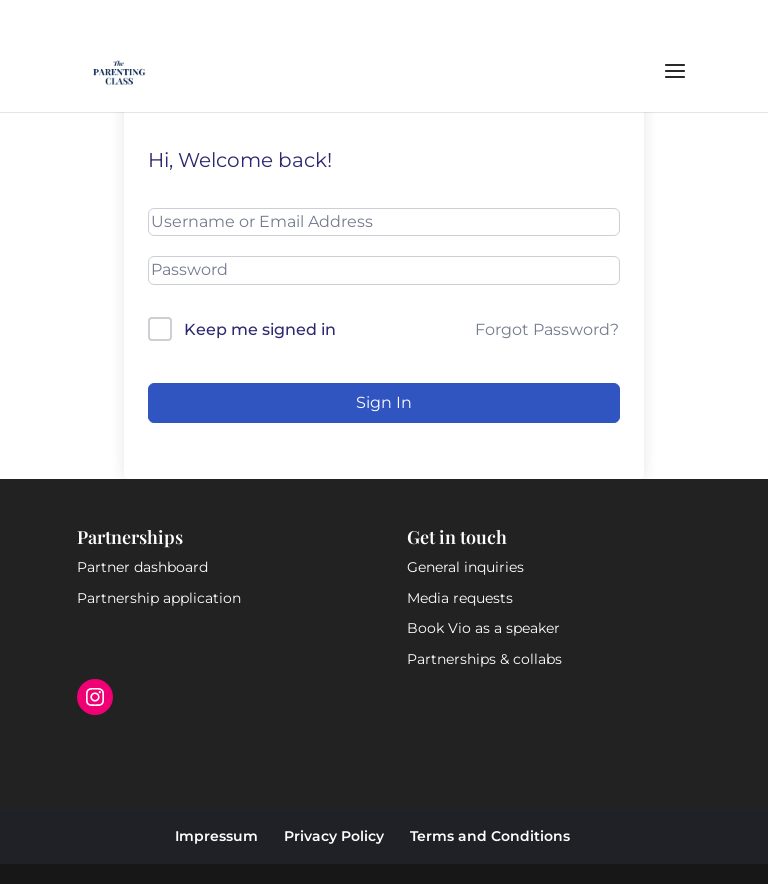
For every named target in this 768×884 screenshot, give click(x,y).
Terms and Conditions (490, 836)
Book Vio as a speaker (483, 628)
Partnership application (159, 598)
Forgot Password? (547, 329)
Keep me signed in (260, 329)
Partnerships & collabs (484, 659)
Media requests (460, 598)
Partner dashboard (142, 567)
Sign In (384, 402)
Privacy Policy (334, 836)
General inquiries (465, 567)
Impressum (216, 836)
